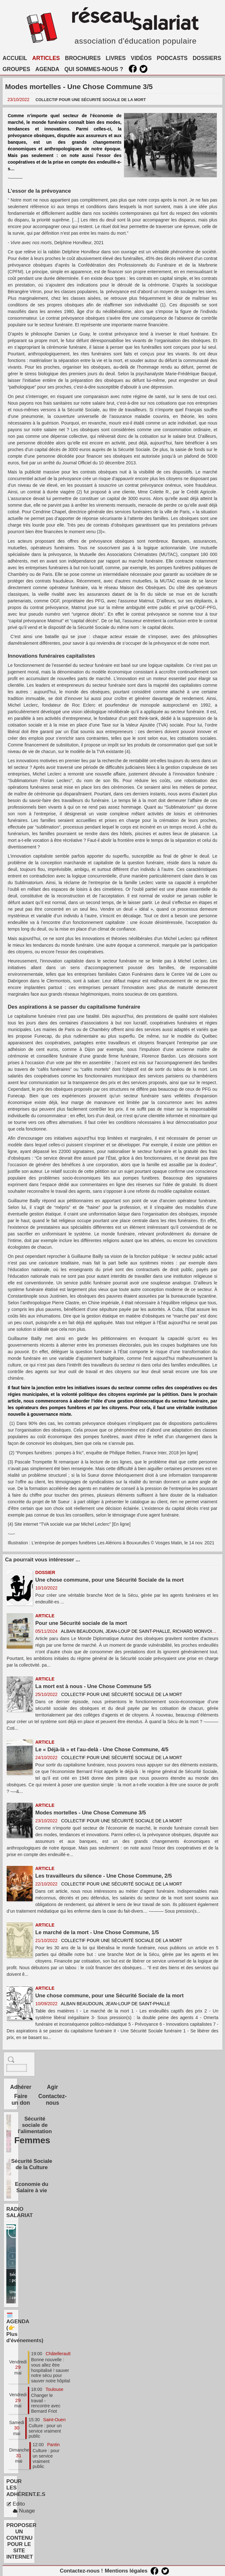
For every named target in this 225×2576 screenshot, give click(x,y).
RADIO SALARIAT (19, 2212)
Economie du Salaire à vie (31, 2187)
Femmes (32, 2140)
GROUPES (16, 69)
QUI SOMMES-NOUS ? (93, 69)
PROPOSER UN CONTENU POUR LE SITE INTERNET (21, 2541)
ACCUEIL (15, 58)
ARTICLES (46, 58)
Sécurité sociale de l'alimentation (35, 2125)
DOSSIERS (207, 58)
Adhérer (20, 2087)
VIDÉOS (141, 58)
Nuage (24, 2511)
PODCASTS (172, 58)
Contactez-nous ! (81, 2571)
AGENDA (47, 69)
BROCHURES (83, 58)
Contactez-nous (52, 2099)
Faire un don (20, 2099)
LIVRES (116, 58)
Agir (52, 2087)
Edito (15, 2504)
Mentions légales (126, 2571)
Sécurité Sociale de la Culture (31, 2164)
